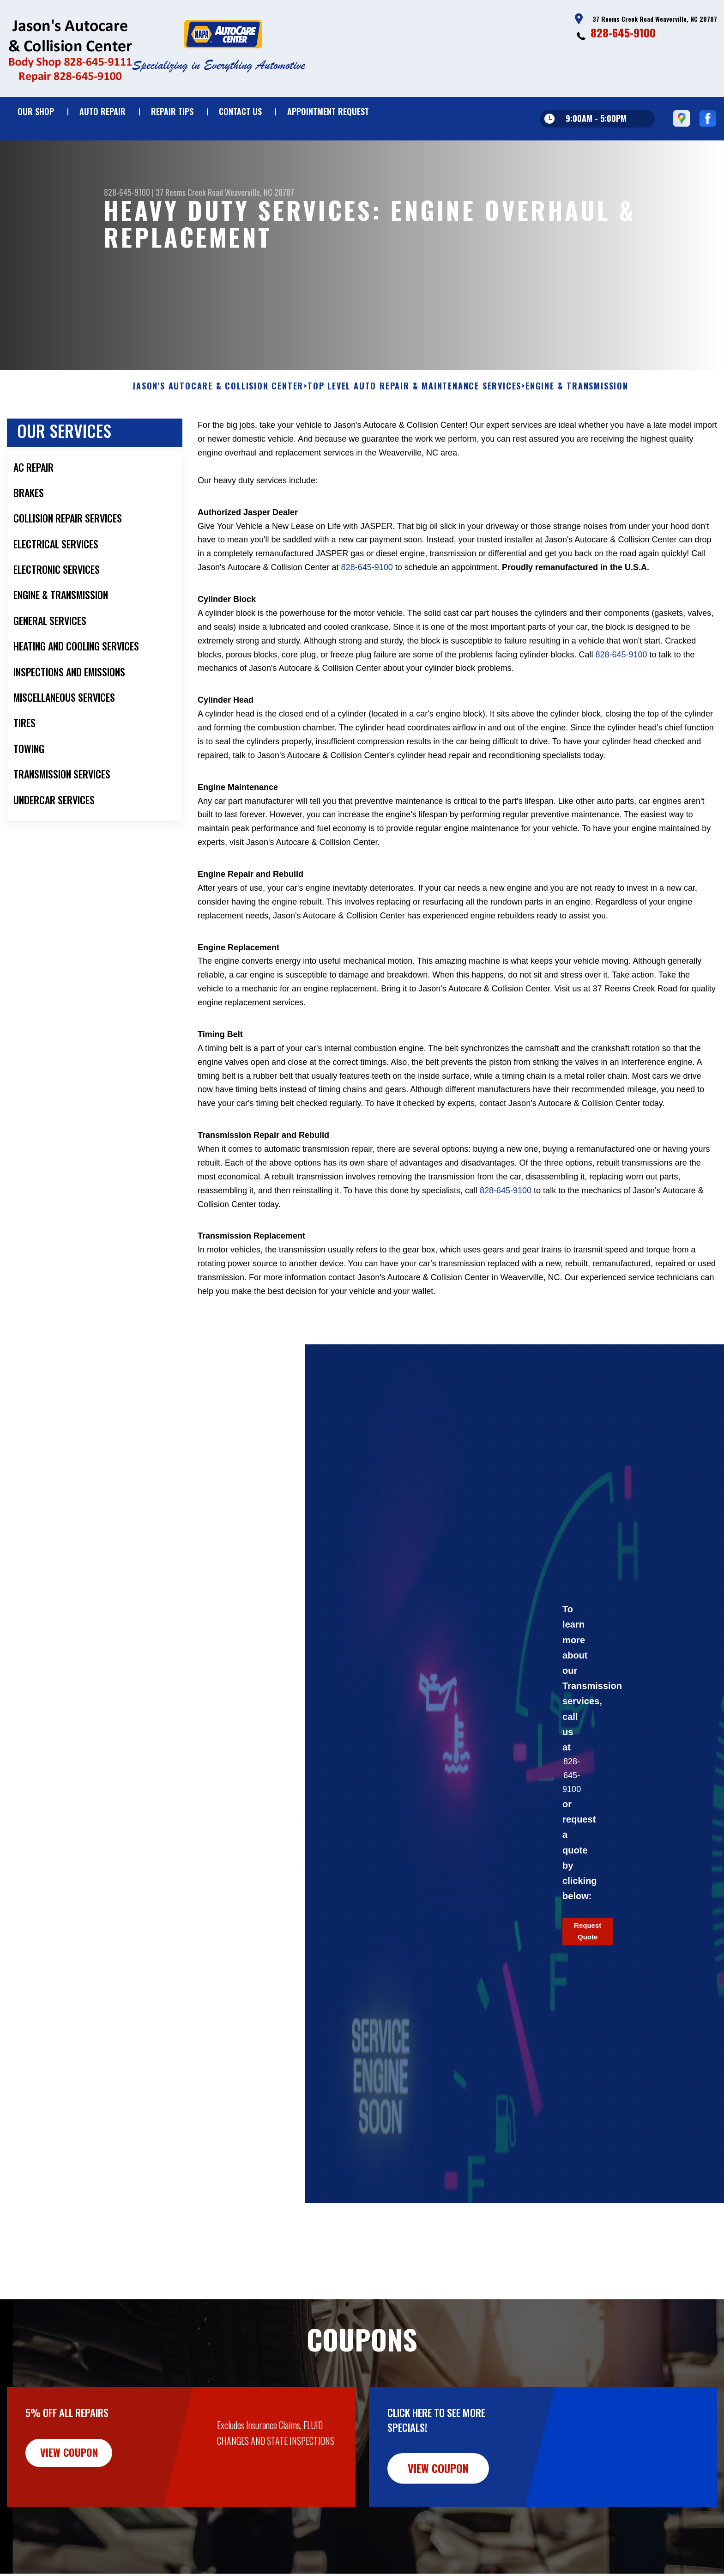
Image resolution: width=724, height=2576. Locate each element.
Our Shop (36, 111)
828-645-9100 (623, 32)
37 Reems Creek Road (189, 192)
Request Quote (587, 1963)
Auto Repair (102, 111)
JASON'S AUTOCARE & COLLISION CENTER (218, 418)
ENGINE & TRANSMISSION (576, 418)
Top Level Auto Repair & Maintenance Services (414, 418)
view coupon (76, 2485)
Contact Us (240, 111)
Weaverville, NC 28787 (259, 192)
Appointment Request (328, 111)
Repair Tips (172, 111)
